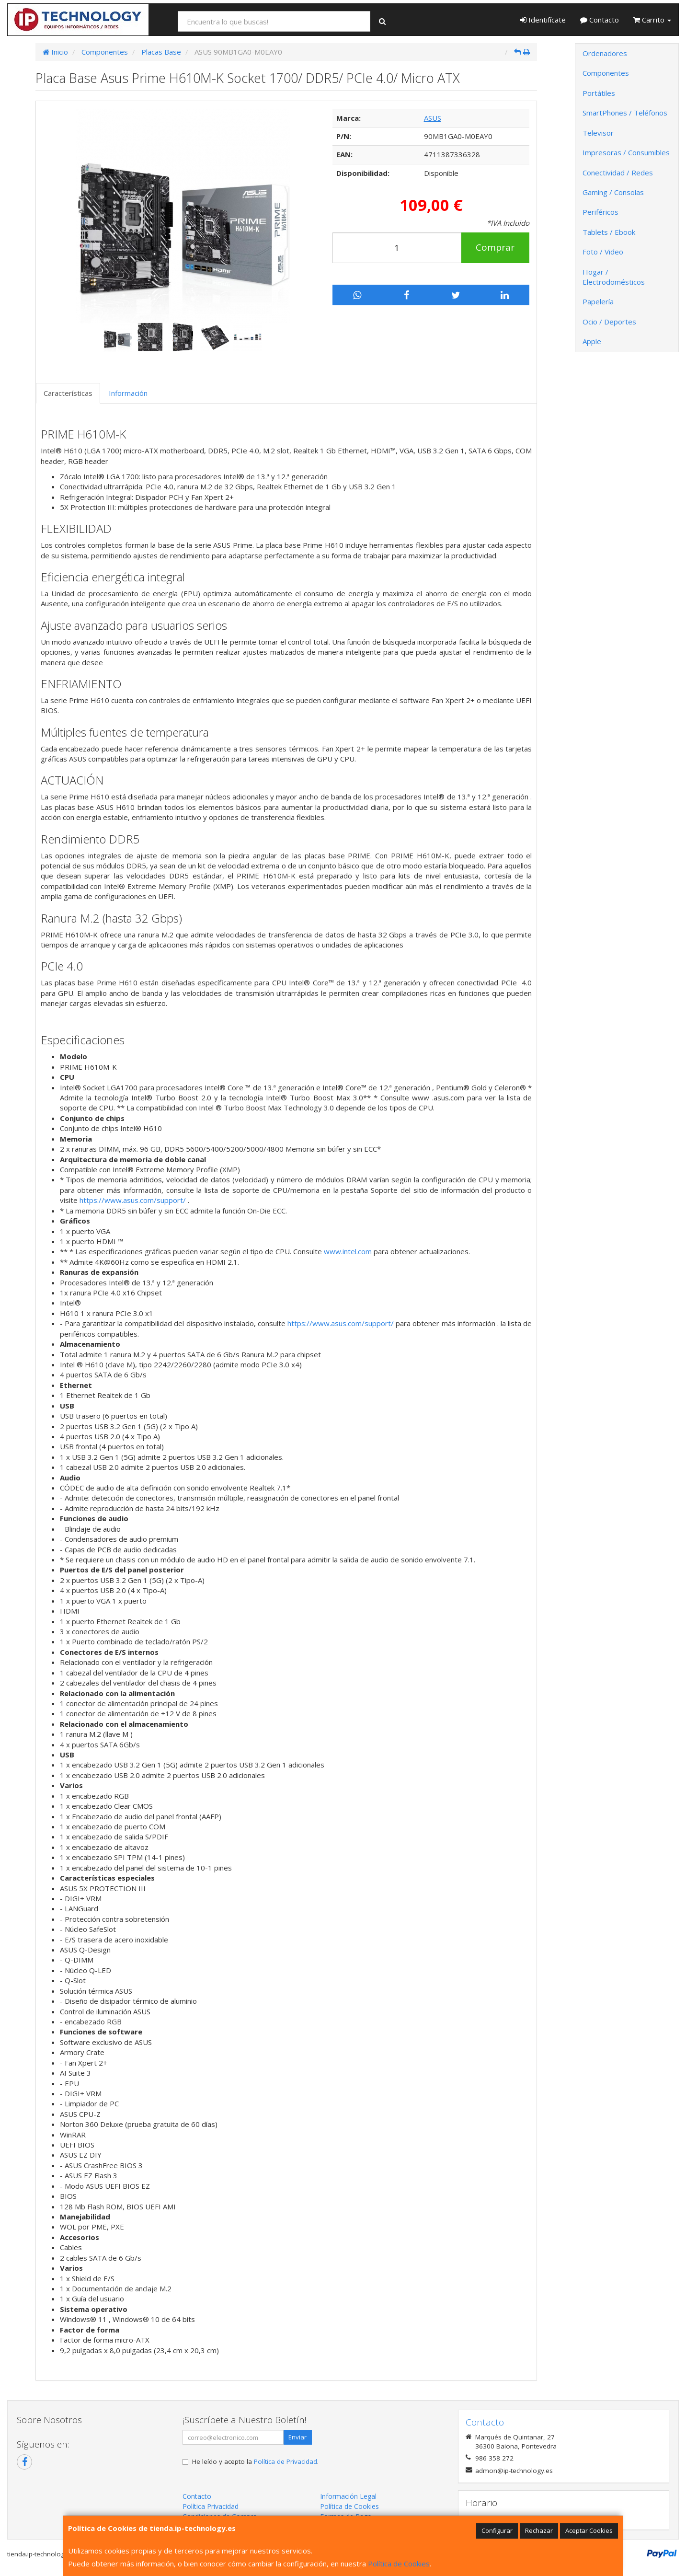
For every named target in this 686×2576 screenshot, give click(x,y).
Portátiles (599, 93)
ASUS (432, 118)
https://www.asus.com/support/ (133, 1200)
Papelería (598, 301)
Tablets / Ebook (609, 232)
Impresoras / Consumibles (626, 152)
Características (68, 393)
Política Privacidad (211, 2506)
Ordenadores (605, 53)
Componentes (606, 73)
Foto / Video (603, 251)
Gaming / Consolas (613, 192)
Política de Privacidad (285, 2461)
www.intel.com (348, 1251)
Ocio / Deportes (609, 321)
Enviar (297, 2437)
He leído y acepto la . (255, 2461)
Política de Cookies (399, 2563)
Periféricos (600, 212)
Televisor (598, 133)
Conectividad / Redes (618, 172)
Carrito (652, 19)
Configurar (497, 2530)
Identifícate (543, 19)
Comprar (495, 247)
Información (128, 393)
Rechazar (539, 2530)
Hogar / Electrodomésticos (614, 277)
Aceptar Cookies (589, 2530)
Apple (592, 341)
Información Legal (348, 2496)
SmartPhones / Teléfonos (625, 112)
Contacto (599, 19)
